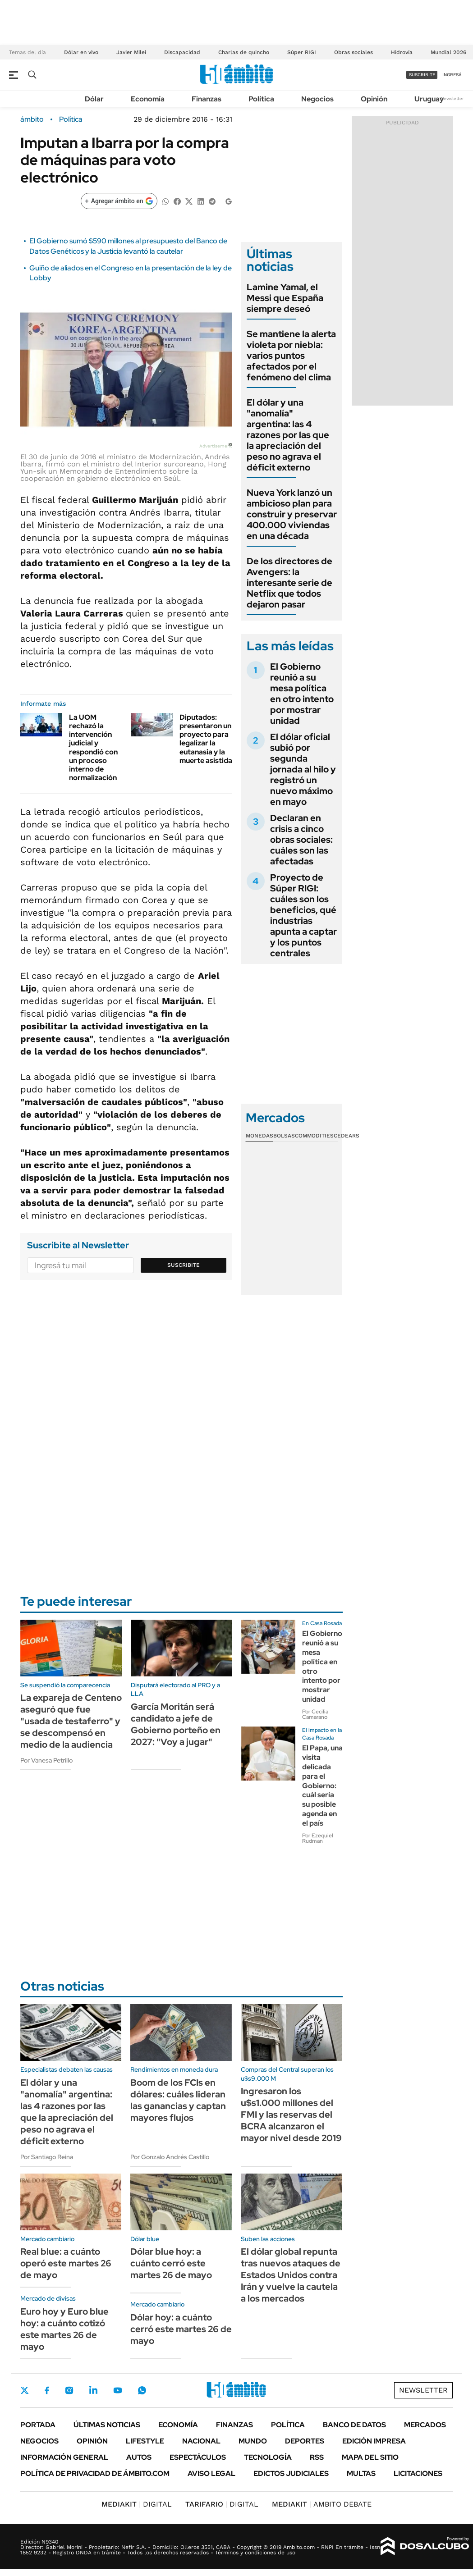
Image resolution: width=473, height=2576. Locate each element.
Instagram (69, 2390)
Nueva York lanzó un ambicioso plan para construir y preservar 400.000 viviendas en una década (292, 514)
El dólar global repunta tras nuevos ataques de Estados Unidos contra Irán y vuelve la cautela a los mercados (290, 2275)
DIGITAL (136, 2504)
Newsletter (452, 98)
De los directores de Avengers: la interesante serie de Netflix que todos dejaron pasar (289, 582)
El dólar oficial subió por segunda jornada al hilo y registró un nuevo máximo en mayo (303, 769)
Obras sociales (353, 52)
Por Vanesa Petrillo (46, 1760)
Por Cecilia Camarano (315, 1714)
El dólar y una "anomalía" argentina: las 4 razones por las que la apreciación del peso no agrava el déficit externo (288, 435)
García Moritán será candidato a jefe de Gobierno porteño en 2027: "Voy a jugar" (175, 1724)
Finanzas (206, 99)
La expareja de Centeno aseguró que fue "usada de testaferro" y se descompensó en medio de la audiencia (71, 1721)
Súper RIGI (301, 52)
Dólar (94, 99)
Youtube (117, 2390)
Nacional (201, 2441)
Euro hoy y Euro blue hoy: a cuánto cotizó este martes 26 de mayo (64, 2329)
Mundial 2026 (448, 52)
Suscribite (183, 1265)
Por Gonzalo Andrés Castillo (169, 2157)
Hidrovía (402, 52)
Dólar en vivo (81, 52)
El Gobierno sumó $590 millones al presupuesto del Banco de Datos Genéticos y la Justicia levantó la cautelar (128, 246)
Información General (64, 2457)
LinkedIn (93, 2390)
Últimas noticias (106, 2425)
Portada (37, 2425)
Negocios (317, 99)
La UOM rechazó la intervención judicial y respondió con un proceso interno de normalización (93, 747)
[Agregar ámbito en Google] (119, 201)
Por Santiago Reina (46, 2157)
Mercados (425, 2425)
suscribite (422, 74)
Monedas (259, 1136)
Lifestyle (145, 2441)
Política (261, 99)
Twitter (24, 2390)
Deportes (304, 2441)
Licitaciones (418, 2473)
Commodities (314, 1136)
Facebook (47, 2390)
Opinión (374, 99)
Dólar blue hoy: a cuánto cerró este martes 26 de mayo (171, 2263)
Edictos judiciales (291, 2473)
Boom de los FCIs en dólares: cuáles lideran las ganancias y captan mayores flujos (178, 2100)
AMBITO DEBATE (322, 2504)
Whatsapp (142, 2390)
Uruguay (429, 99)
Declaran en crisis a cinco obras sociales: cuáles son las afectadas (301, 839)
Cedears (346, 1136)
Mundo (253, 2441)
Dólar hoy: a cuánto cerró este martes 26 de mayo (181, 2329)
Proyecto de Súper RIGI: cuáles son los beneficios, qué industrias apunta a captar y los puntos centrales (303, 915)
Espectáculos (198, 2457)
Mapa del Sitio (370, 2457)
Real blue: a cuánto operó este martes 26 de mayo (65, 2263)
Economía (148, 99)
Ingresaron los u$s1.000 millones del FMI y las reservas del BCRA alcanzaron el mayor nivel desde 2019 (291, 2114)
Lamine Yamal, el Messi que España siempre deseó (285, 298)
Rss (317, 2457)
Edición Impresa (374, 2441)
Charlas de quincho (243, 52)
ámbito (32, 119)
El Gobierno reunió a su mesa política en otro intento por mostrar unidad (302, 693)
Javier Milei (131, 52)
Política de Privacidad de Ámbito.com (95, 2473)
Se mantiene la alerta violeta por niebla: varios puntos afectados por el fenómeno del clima (291, 355)
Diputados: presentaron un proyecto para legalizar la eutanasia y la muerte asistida (205, 739)
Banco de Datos (354, 2425)
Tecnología (268, 2457)
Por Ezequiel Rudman (317, 1838)
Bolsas (284, 1136)
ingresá (452, 74)
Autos (139, 2457)
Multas (361, 2473)
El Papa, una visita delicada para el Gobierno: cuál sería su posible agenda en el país (322, 1785)
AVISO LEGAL (211, 2473)
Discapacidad (182, 52)
